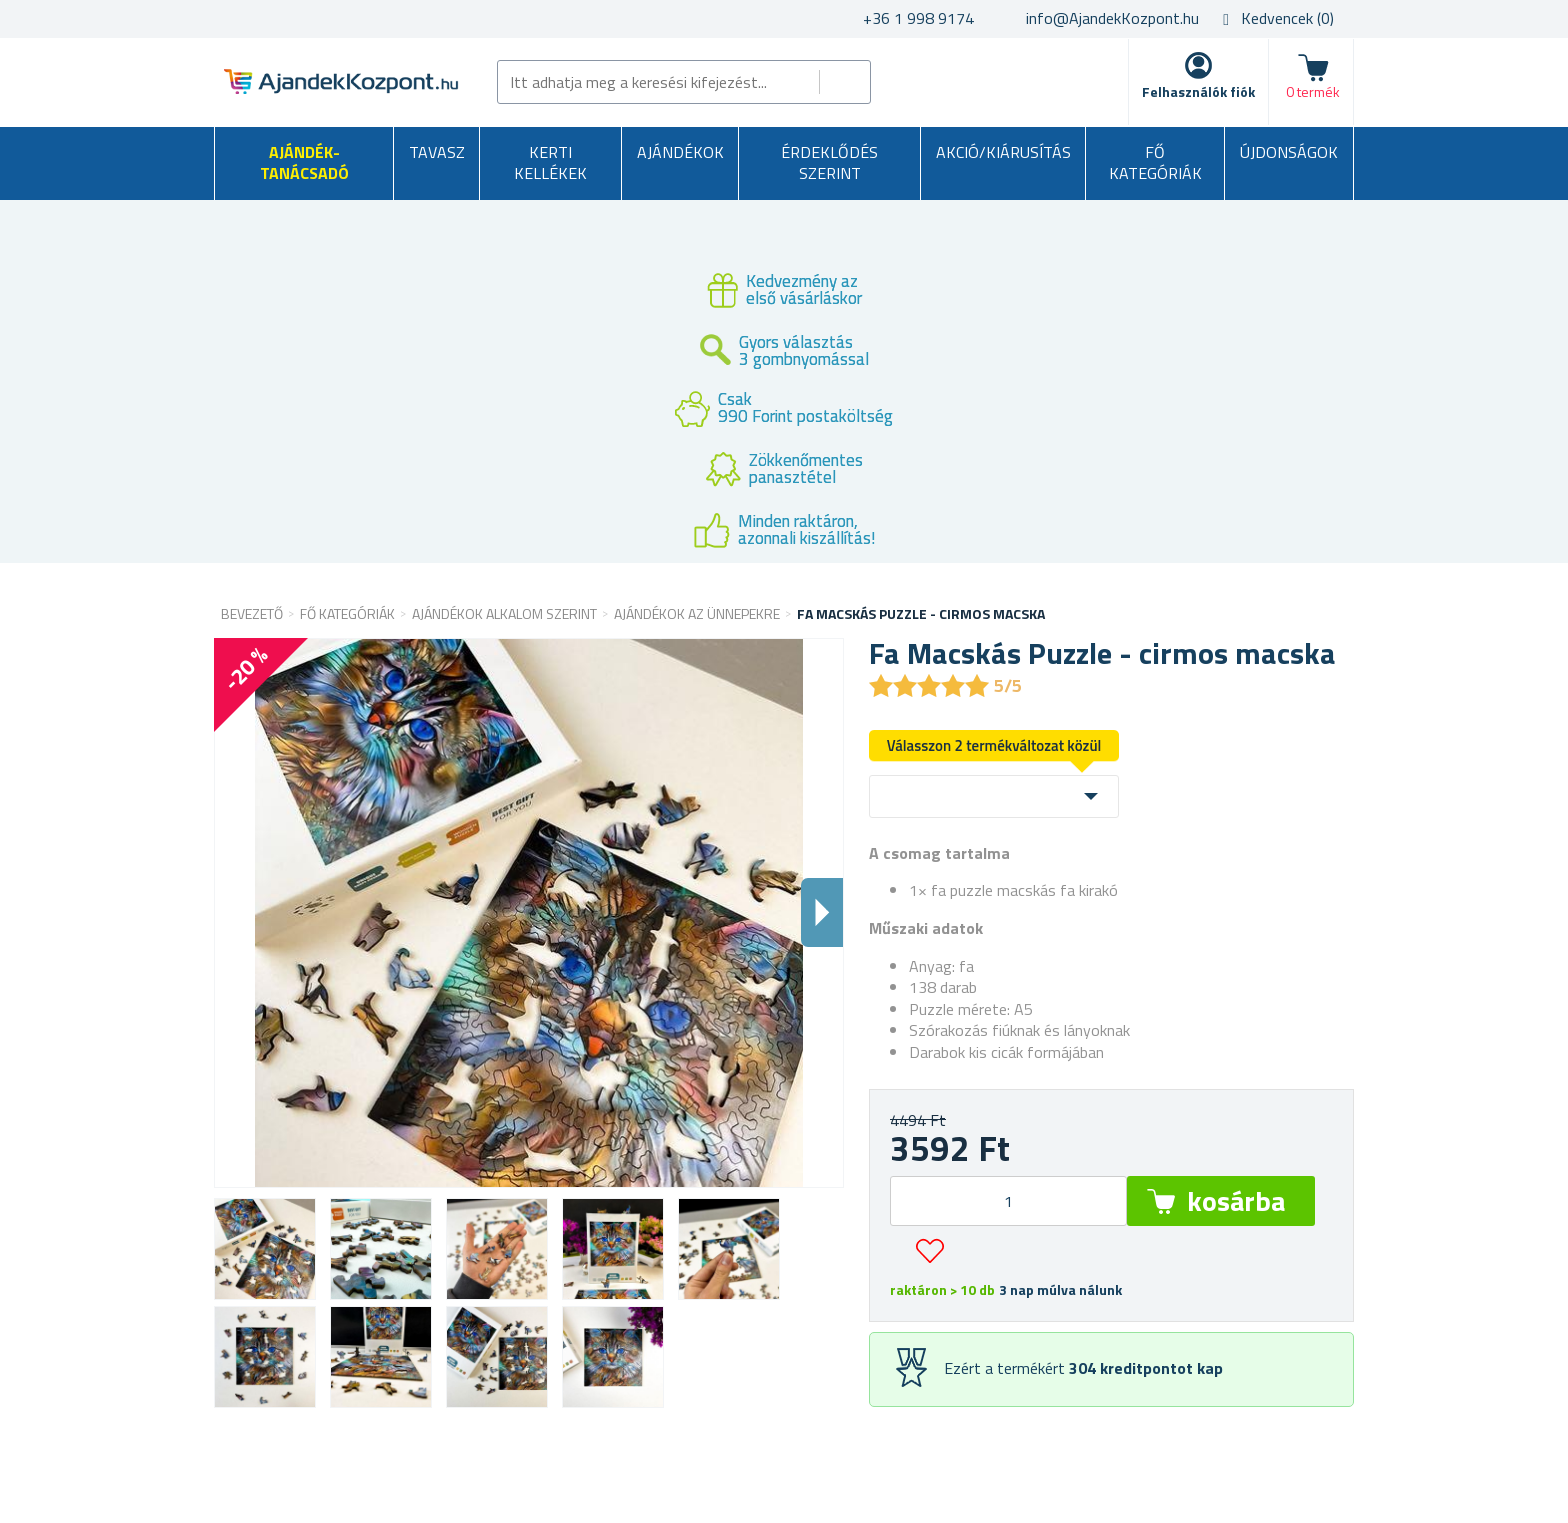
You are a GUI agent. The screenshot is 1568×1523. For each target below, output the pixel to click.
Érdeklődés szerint (829, 163)
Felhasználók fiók (1198, 91)
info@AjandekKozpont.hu (1112, 18)
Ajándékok (680, 152)
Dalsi (822, 912)
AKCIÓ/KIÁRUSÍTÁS (1003, 152)
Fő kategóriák (1155, 163)
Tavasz (437, 152)
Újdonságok (1289, 152)
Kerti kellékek (550, 163)
